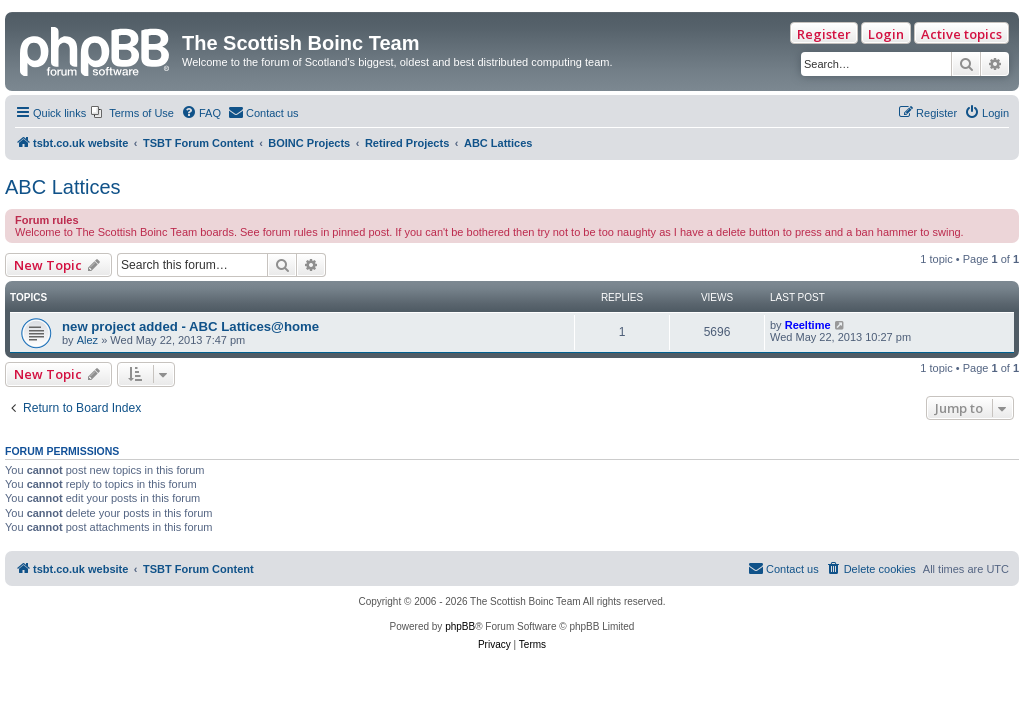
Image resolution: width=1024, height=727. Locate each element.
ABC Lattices (63, 187)
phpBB (460, 626)
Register (824, 34)
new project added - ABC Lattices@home (190, 326)
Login (886, 34)
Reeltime (808, 325)
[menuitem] (132, 113)
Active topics (961, 34)
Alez (87, 340)
